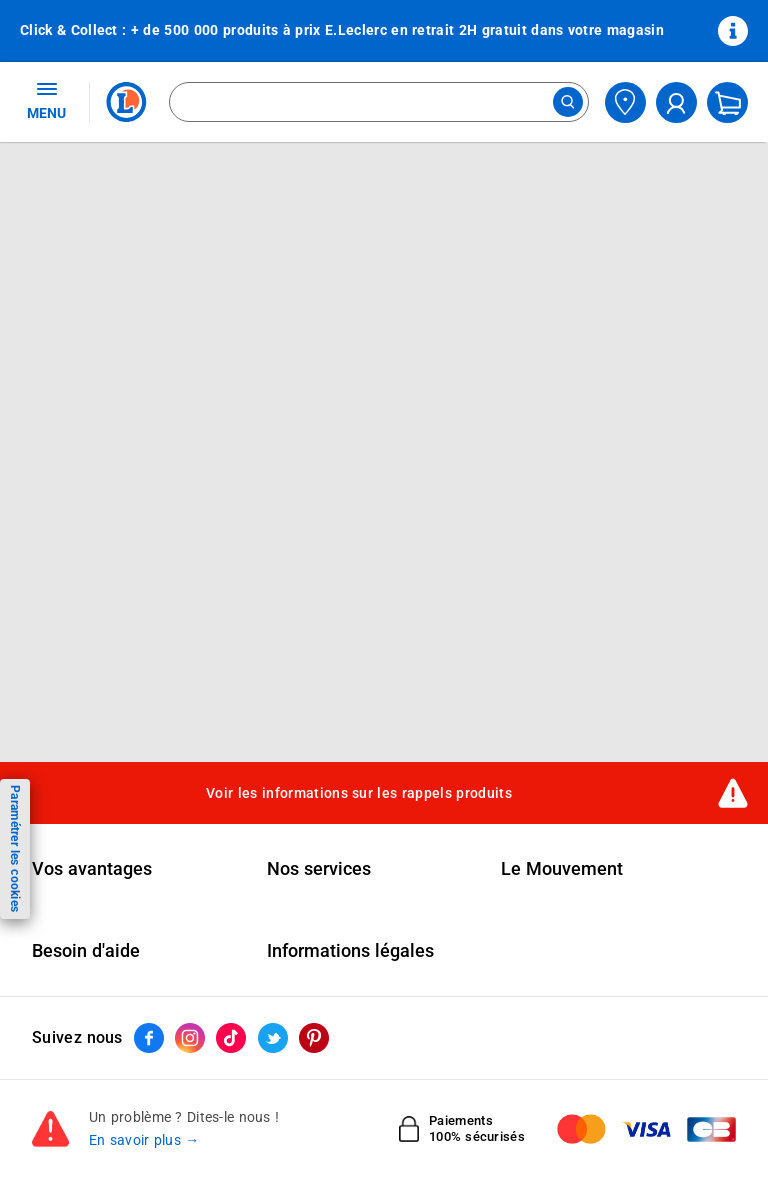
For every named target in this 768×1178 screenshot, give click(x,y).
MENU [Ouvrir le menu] (46, 100)
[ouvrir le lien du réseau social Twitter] (273, 1038)
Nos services (319, 869)
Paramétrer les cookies (15, 848)
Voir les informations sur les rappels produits (359, 793)
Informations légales (350, 951)
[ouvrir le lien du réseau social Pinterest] (314, 1038)
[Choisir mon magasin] (625, 102)
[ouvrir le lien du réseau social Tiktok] (231, 1038)
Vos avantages (92, 869)
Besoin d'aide (86, 951)
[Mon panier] (727, 102)
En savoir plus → (144, 1140)
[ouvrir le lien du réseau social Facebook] (149, 1038)
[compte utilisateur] (676, 102)
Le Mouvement (562, 869)
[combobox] (379, 102)
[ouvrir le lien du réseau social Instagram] (190, 1038)
